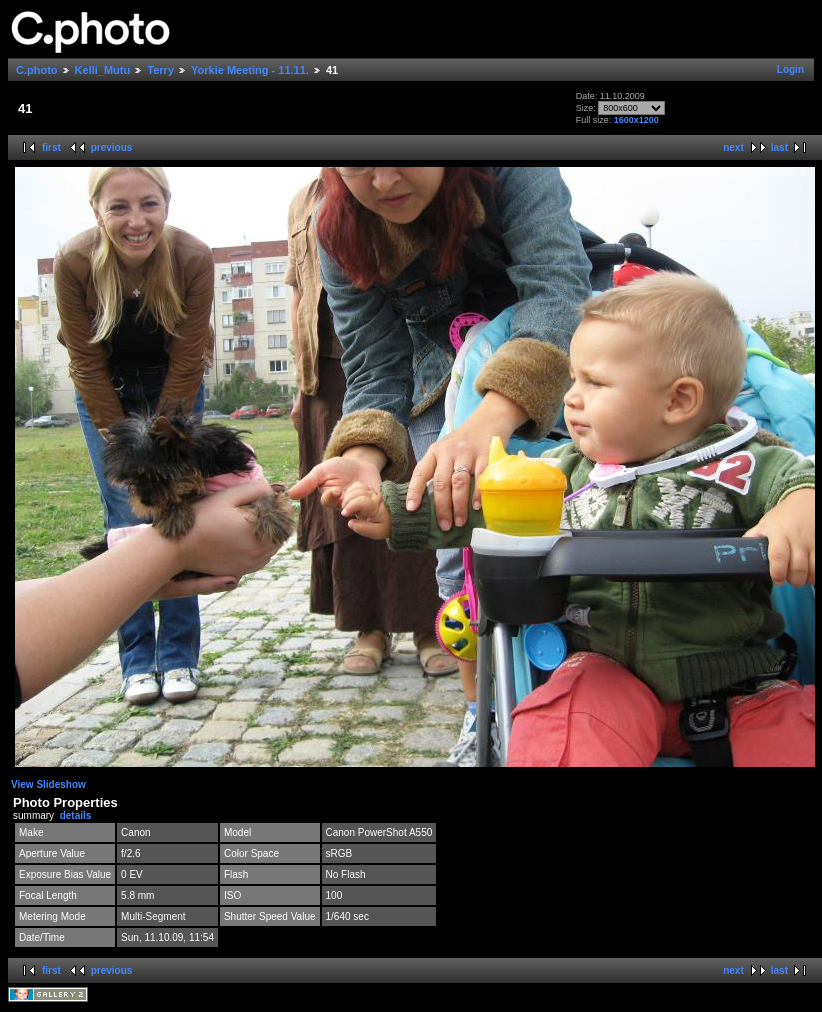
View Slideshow (48, 784)
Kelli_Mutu (103, 70)
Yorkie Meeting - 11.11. (250, 70)
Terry (160, 70)
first (51, 147)
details (76, 815)
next (733, 147)
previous (112, 147)
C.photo (37, 70)
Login (790, 69)
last (779, 147)
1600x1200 (636, 120)
